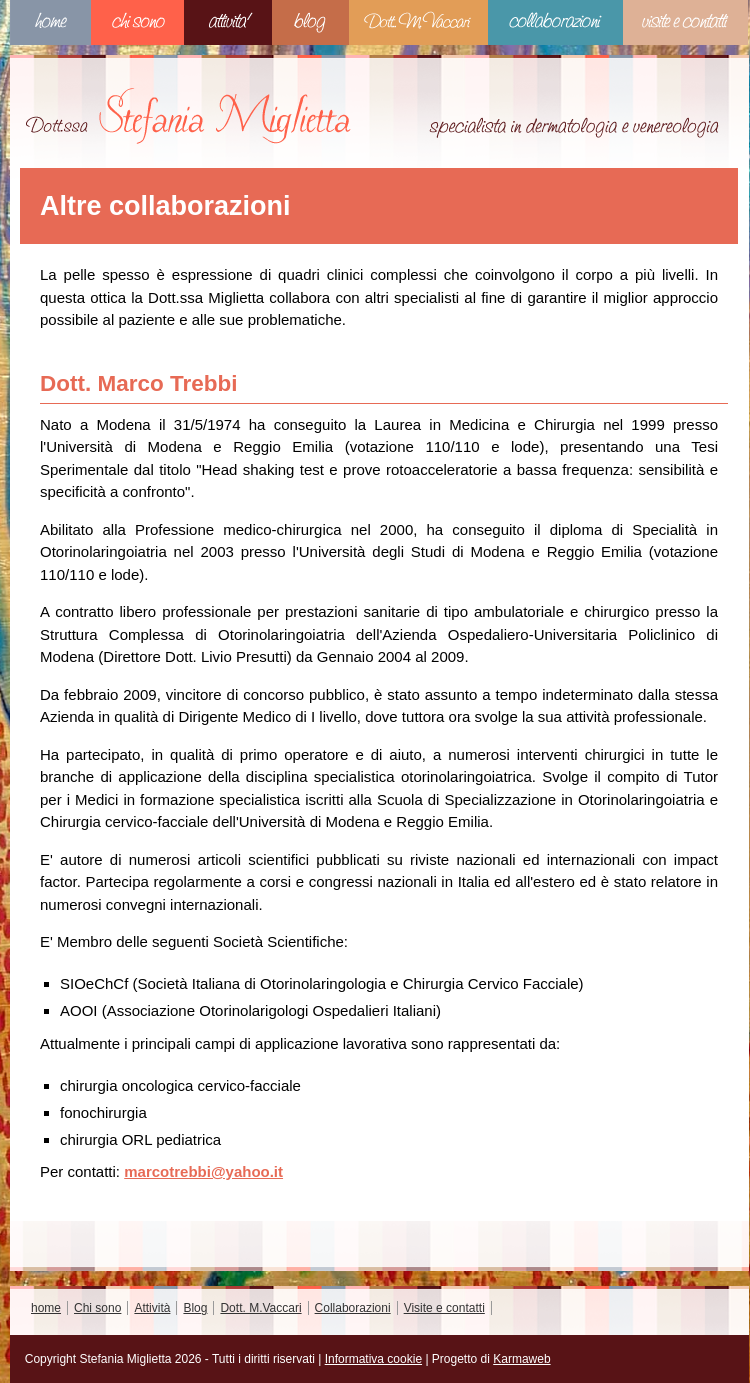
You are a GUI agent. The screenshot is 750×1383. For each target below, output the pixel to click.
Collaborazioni (555, 22)
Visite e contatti (685, 22)
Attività (228, 22)
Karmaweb (521, 1359)
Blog (310, 22)
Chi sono (137, 22)
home (50, 22)
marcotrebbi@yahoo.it (203, 1171)
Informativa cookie (373, 1359)
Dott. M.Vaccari (418, 22)
